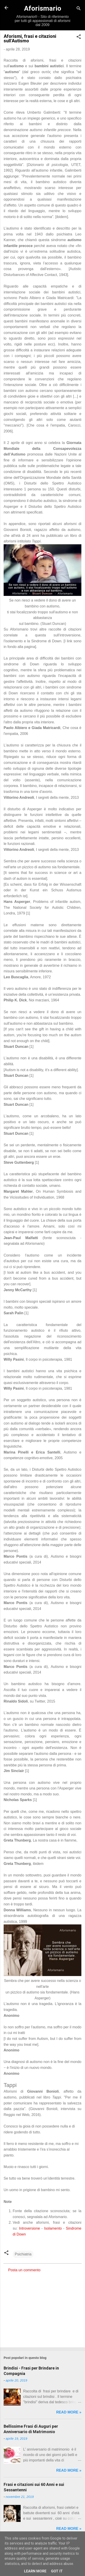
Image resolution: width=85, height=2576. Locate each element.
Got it (57, 2571)
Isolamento (53, 2228)
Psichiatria (23, 2254)
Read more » (68, 2412)
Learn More (35, 2571)
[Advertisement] (42, 2308)
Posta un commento (24, 2270)
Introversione (29, 2228)
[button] (78, 37)
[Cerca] (78, 9)
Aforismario (42, 8)
